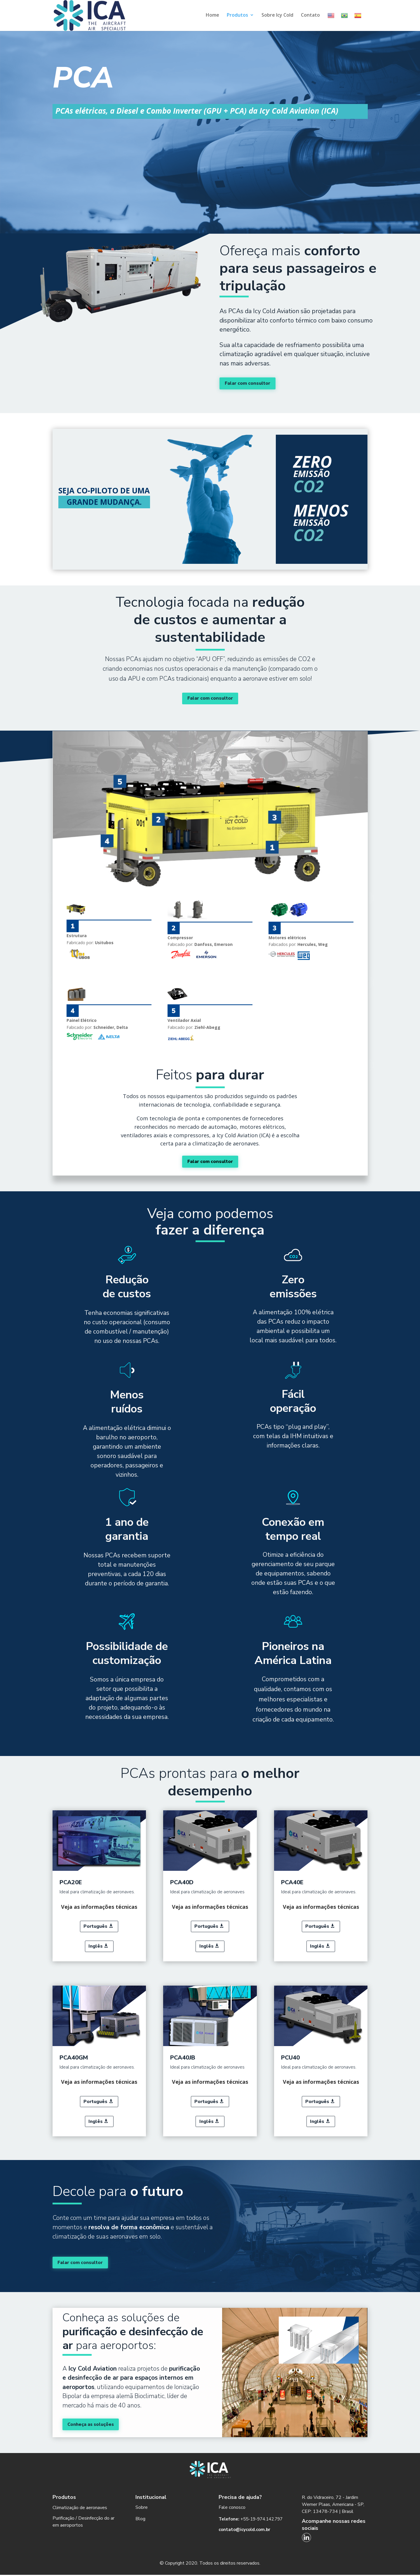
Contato (310, 15)
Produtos (237, 15)
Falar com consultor (247, 383)
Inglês (95, 1946)
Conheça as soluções (92, 2425)
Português (95, 1926)
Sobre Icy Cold (277, 15)
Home (212, 15)
